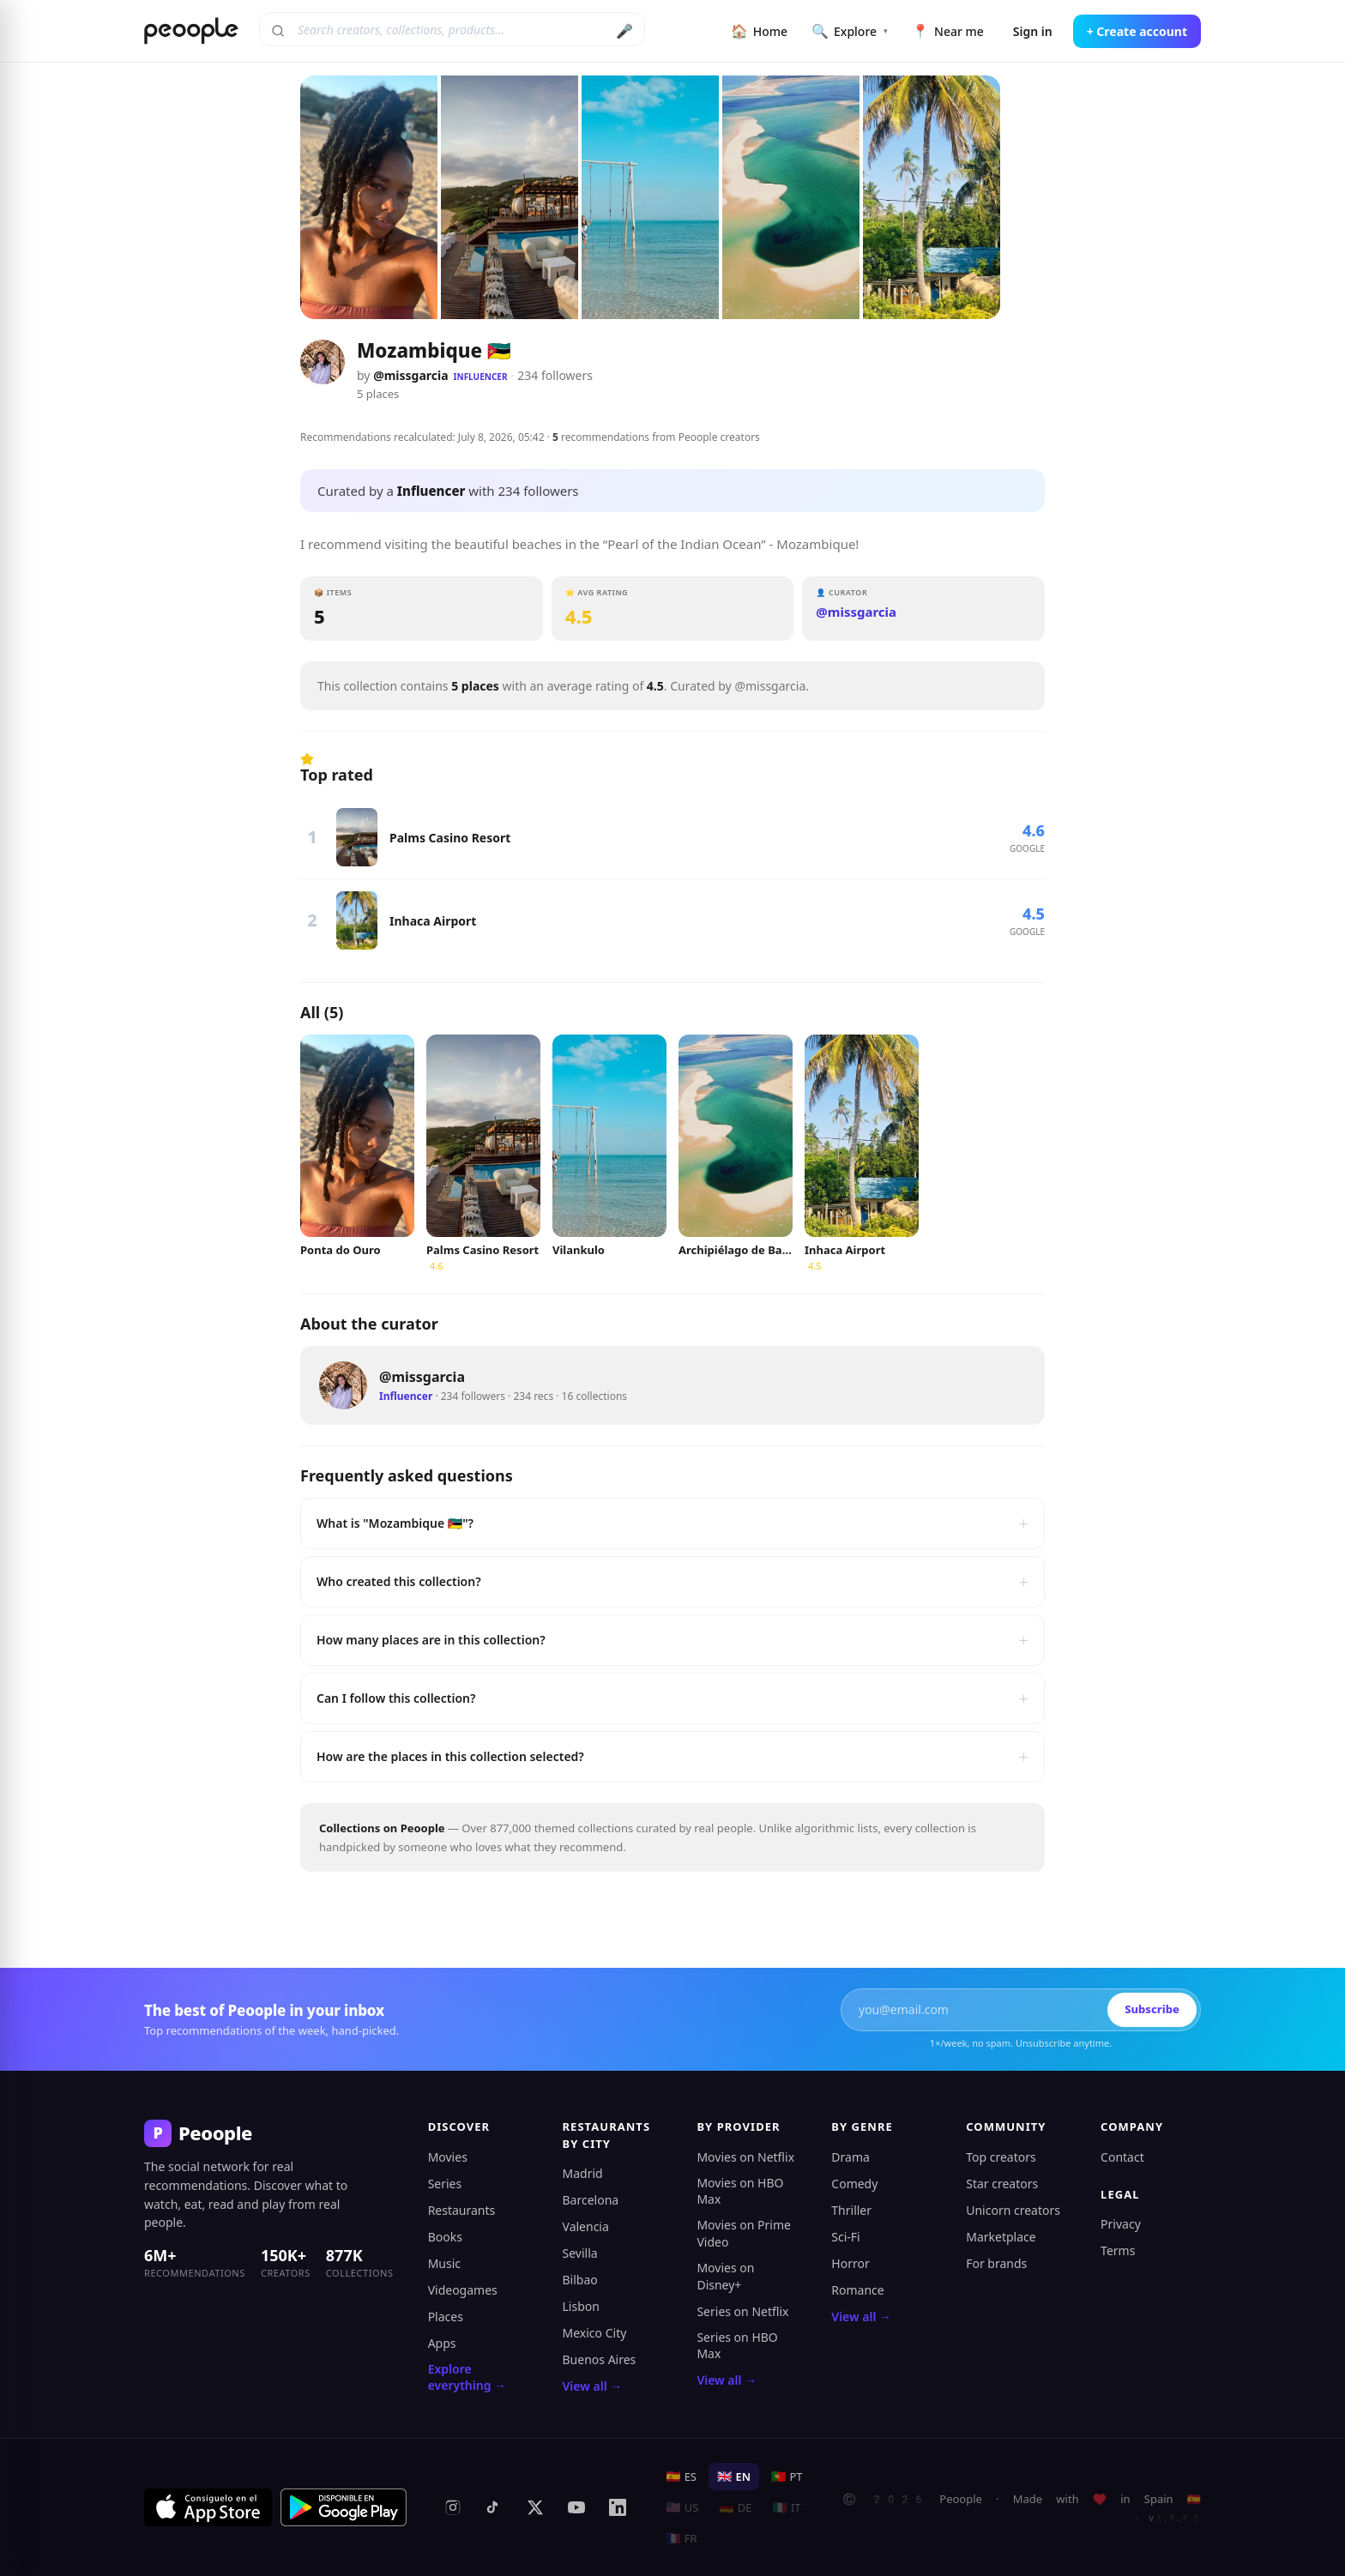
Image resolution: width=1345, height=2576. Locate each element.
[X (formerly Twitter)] (535, 2507)
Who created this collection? (672, 1582)
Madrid (583, 2173)
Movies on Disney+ (725, 2276)
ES (681, 2476)
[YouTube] (576, 2507)
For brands (996, 2263)
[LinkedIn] (617, 2507)
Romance (857, 2290)
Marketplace (1000, 2237)
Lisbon (581, 2306)
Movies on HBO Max (740, 2191)
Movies (447, 2157)
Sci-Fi (845, 2237)
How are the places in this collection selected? (672, 1757)
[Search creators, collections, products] (452, 29)
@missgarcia (410, 375)
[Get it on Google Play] (343, 2507)
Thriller (851, 2210)
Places (445, 2316)
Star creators (1002, 2183)
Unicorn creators (1013, 2210)
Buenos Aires (599, 2359)
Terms (1118, 2250)
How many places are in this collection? (672, 1640)
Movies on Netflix (745, 2157)
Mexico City (595, 2333)
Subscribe (1152, 2009)
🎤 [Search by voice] (624, 30)
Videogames (463, 2290)
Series (445, 2183)
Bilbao (580, 2279)
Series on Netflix (742, 2311)
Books (445, 2237)
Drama (850, 2157)
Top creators (1001, 2157)
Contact (1122, 2157)
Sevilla (580, 2253)
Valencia (586, 2226)
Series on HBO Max (737, 2345)
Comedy (854, 2183)
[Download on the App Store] (208, 2507)
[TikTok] (494, 2507)
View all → (593, 2386)
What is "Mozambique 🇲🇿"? (672, 1523)
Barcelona (591, 2200)
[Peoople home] (191, 31)
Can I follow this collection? (672, 1698)
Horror (850, 2263)
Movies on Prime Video (743, 2233)
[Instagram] (453, 2507)
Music (444, 2263)
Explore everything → (467, 2377)
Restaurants (462, 2210)
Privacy (1121, 2224)
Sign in (1032, 31)
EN (734, 2476)
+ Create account (1137, 31)
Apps (442, 2343)
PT (787, 2476)
